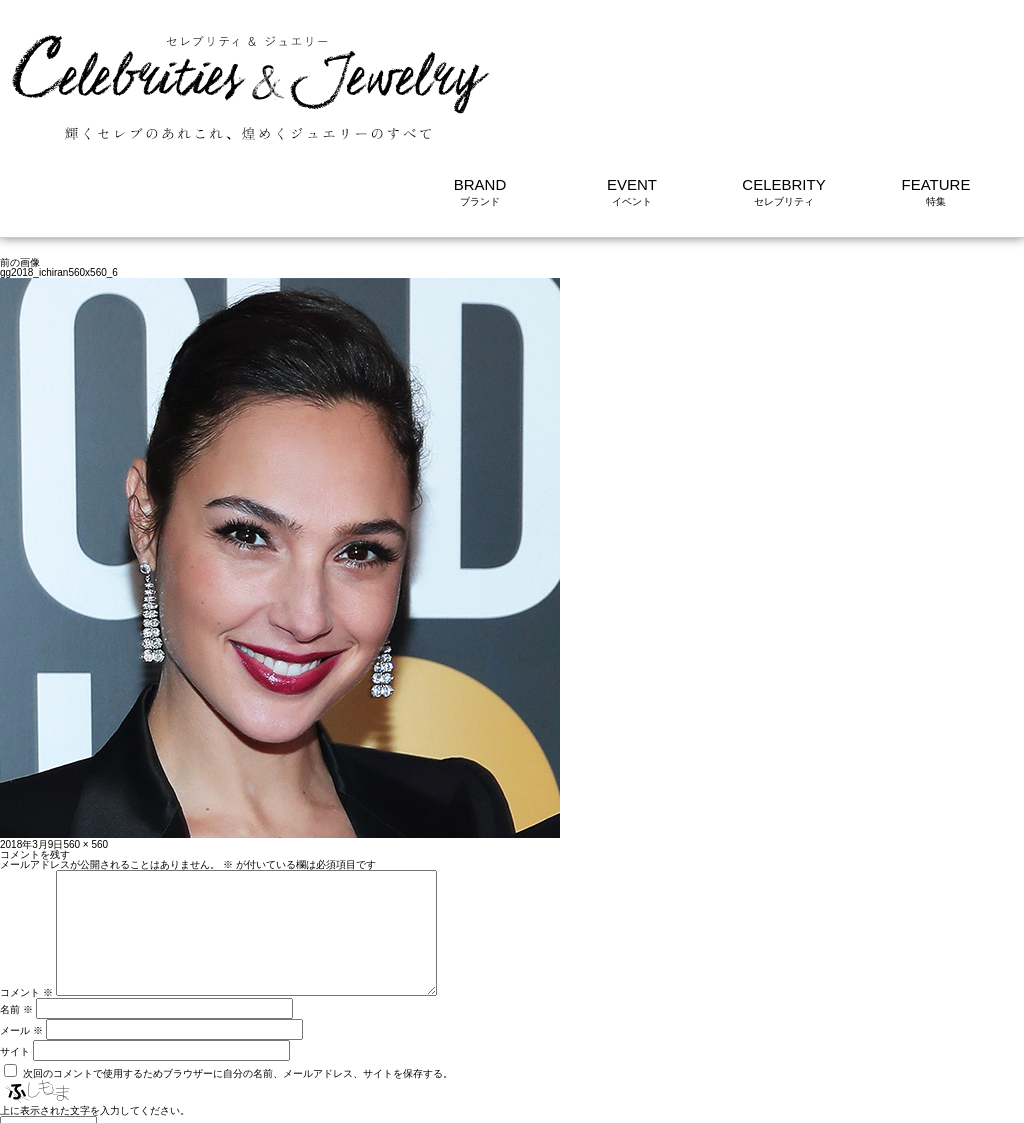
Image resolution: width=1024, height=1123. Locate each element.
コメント (26, 894)
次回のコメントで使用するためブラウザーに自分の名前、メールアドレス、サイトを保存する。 (238, 975)
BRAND (480, 62)
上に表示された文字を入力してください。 (95, 1012)
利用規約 (894, 1097)
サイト (15, 953)
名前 (16, 911)
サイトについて (977, 1097)
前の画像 (20, 140)
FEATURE (936, 62)
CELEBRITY (783, 62)
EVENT (632, 62)
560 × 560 (85, 722)
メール (21, 932)
